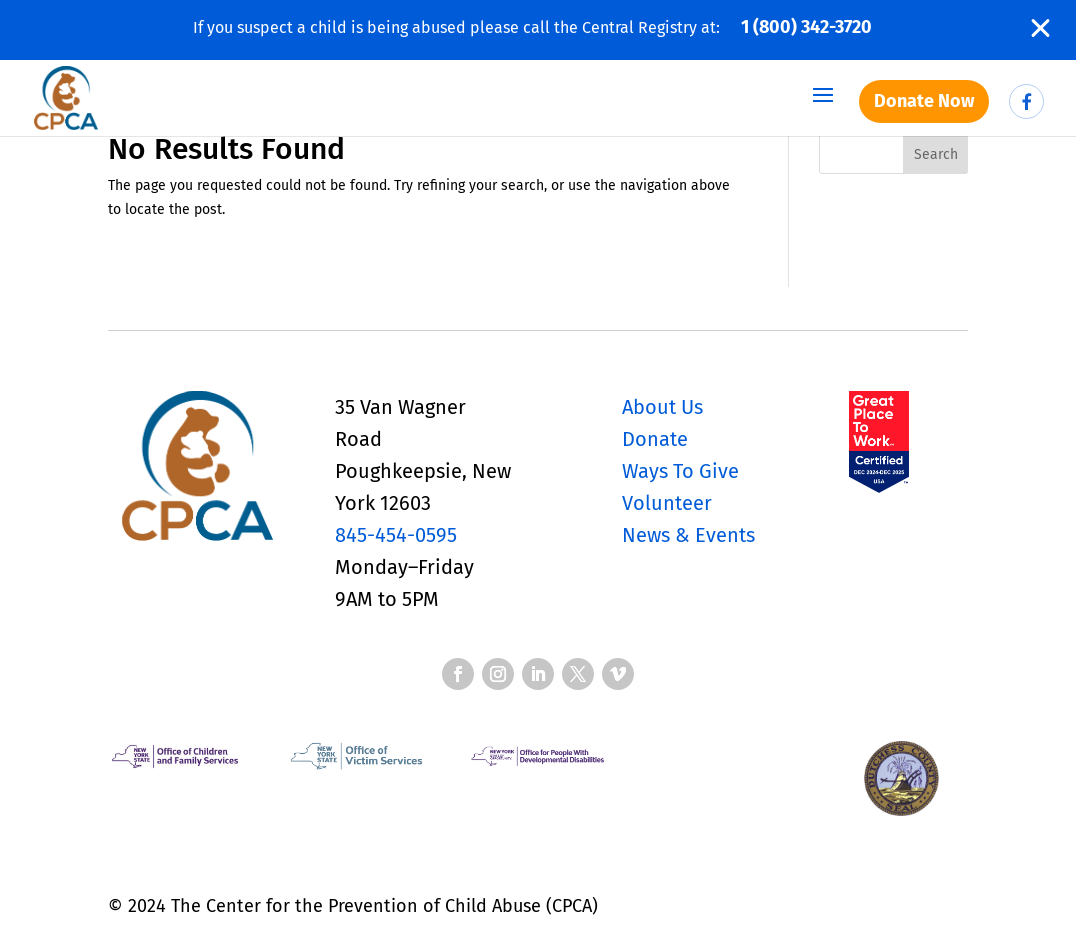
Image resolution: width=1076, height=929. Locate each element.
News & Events (688, 535)
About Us (662, 407)
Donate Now (924, 101)
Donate (655, 439)
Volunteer (667, 503)
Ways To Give (680, 471)
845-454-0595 (396, 535)
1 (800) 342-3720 (806, 27)
